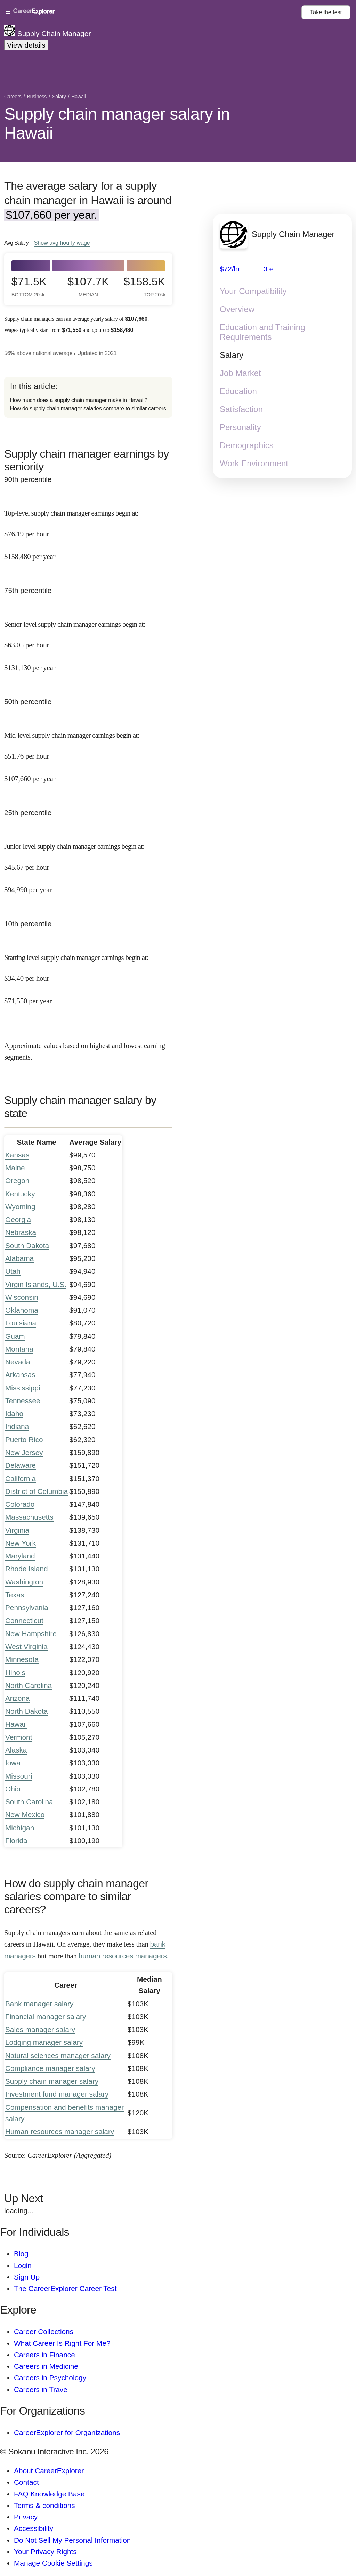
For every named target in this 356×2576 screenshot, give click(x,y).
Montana (19, 1349)
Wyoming (20, 1207)
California (20, 1478)
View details (26, 45)
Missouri (18, 1776)
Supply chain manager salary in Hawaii (117, 123)
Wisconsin (21, 1297)
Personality (240, 427)
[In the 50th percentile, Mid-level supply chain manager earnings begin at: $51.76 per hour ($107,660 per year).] (88, 751)
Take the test (326, 12)
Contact (26, 2482)
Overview (237, 309)
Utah (13, 1271)
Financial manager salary (45, 2017)
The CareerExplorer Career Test (65, 2288)
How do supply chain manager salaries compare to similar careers (88, 408)
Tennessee (22, 1401)
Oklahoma (21, 1310)
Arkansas (20, 1375)
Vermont (18, 1737)
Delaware (20, 1465)
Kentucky (20, 1194)
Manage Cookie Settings (53, 2563)
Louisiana (20, 1323)
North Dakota (26, 1711)
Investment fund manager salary (56, 2094)
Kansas (17, 1155)
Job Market (240, 373)
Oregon (17, 1181)
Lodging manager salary (44, 2042)
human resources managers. (124, 1956)
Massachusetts (29, 1517)
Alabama (19, 1258)
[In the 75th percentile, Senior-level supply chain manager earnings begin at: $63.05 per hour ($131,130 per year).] (88, 640)
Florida (16, 1841)
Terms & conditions (44, 2505)
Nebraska (20, 1232)
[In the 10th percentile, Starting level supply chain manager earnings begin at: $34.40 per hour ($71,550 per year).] (88, 973)
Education (238, 391)
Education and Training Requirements (262, 332)
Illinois (15, 1672)
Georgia (18, 1219)
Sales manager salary (40, 2029)
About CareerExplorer (49, 2471)
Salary (231, 355)
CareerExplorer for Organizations (67, 2432)
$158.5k (146, 286)
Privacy (26, 2517)
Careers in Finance (44, 2355)
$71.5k (29, 286)
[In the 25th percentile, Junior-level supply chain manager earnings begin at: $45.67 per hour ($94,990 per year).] (88, 862)
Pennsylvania (26, 1608)
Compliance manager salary (50, 2068)
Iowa (13, 1763)
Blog (21, 2254)
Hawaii (16, 1724)
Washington (24, 1582)
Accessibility (33, 2528)
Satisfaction (241, 409)
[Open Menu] (153, 12)
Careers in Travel (41, 2389)
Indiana (17, 1426)
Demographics (247, 445)
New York (20, 1543)
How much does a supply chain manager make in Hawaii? (78, 400)
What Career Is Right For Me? (62, 2343)
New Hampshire (31, 1634)
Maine (15, 1168)
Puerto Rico (24, 1440)
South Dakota (27, 1245)
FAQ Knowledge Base (49, 2494)
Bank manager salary (39, 2004)
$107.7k (88, 286)
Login (23, 2265)
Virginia (17, 1530)
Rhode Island (26, 1569)
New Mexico (24, 1814)
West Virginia (26, 1646)
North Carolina (28, 1685)
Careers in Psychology (50, 2378)
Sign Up (27, 2277)
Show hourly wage (62, 243)
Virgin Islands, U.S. (35, 1284)
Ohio (13, 1789)
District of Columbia (36, 1491)
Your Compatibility (253, 291)
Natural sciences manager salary (58, 2055)
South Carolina (29, 1802)
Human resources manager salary (59, 2131)
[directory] (88, 397)
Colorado (19, 1504)
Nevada (17, 1362)
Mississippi (22, 1388)
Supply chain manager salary (51, 2081)
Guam (15, 1336)
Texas (14, 1595)
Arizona (17, 1698)
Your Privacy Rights (45, 2552)
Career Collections (43, 2331)
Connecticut (24, 1620)
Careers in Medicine (46, 2366)
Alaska (16, 1750)
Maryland (20, 1556)
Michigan (19, 1828)
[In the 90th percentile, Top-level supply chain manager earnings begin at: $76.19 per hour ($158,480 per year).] (88, 529)
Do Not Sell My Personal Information (72, 2540)
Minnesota (22, 1659)
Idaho (14, 1413)
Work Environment (254, 463)
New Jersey (24, 1452)
